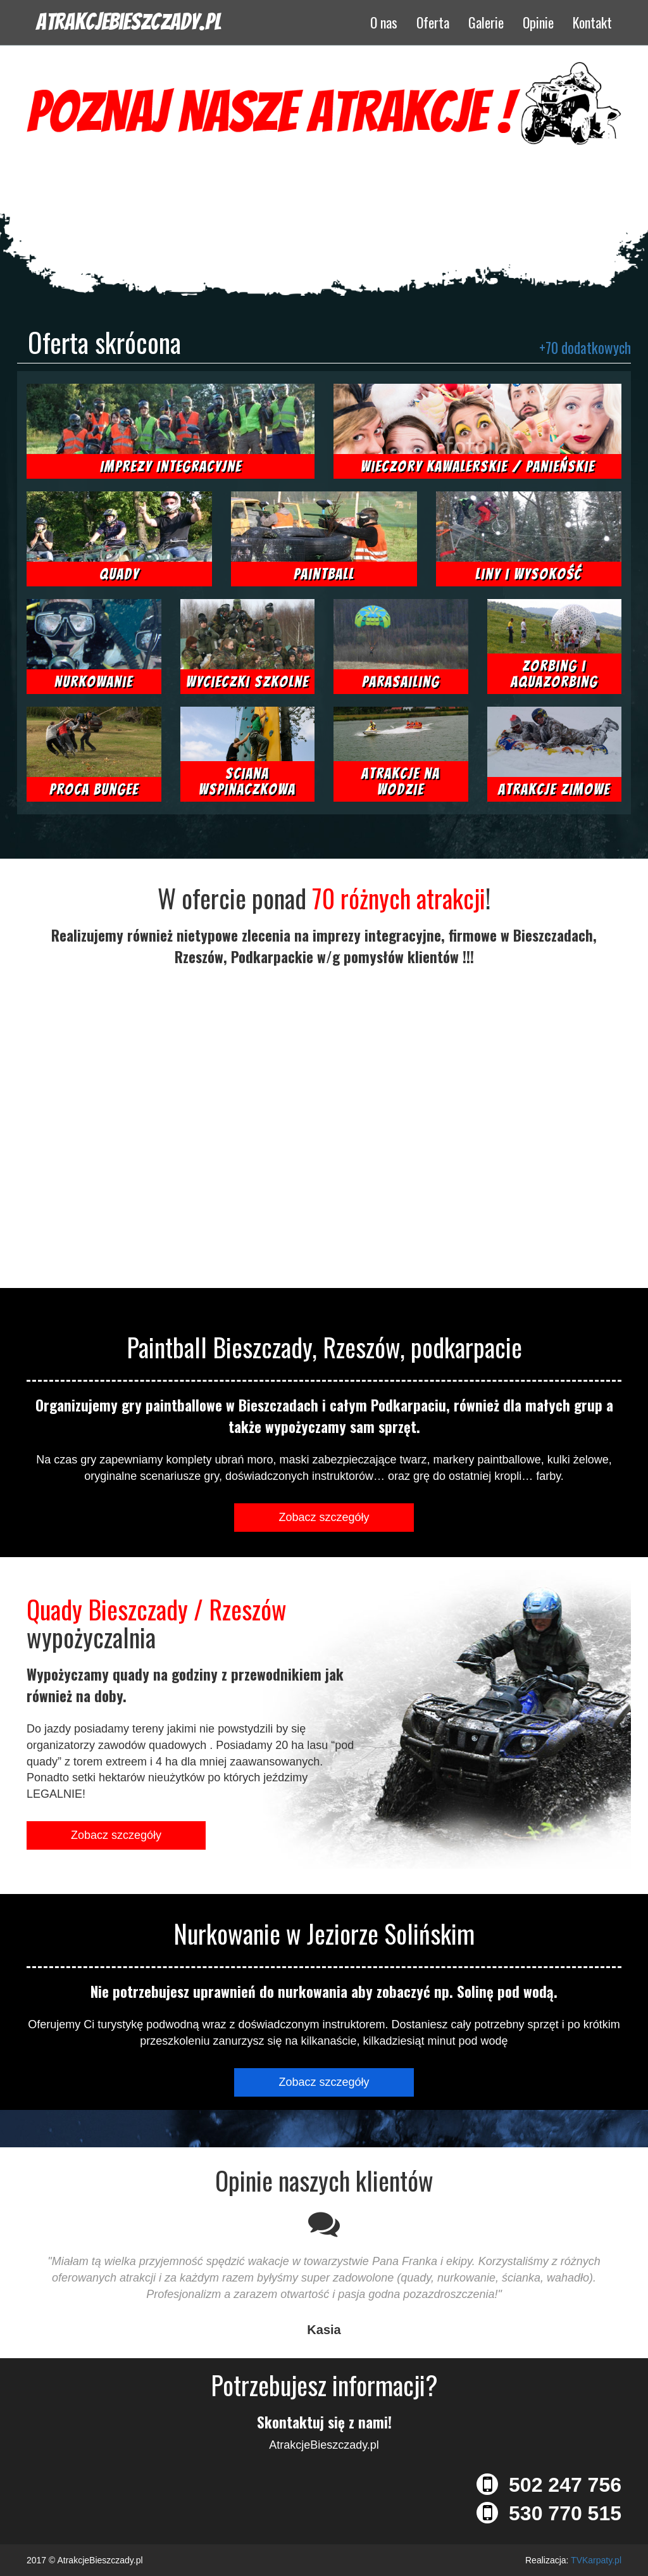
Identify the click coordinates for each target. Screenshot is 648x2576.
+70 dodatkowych (585, 347)
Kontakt (592, 22)
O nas (383, 22)
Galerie (486, 22)
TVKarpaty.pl (596, 2560)
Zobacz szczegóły (323, 1517)
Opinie (538, 22)
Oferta (432, 22)
